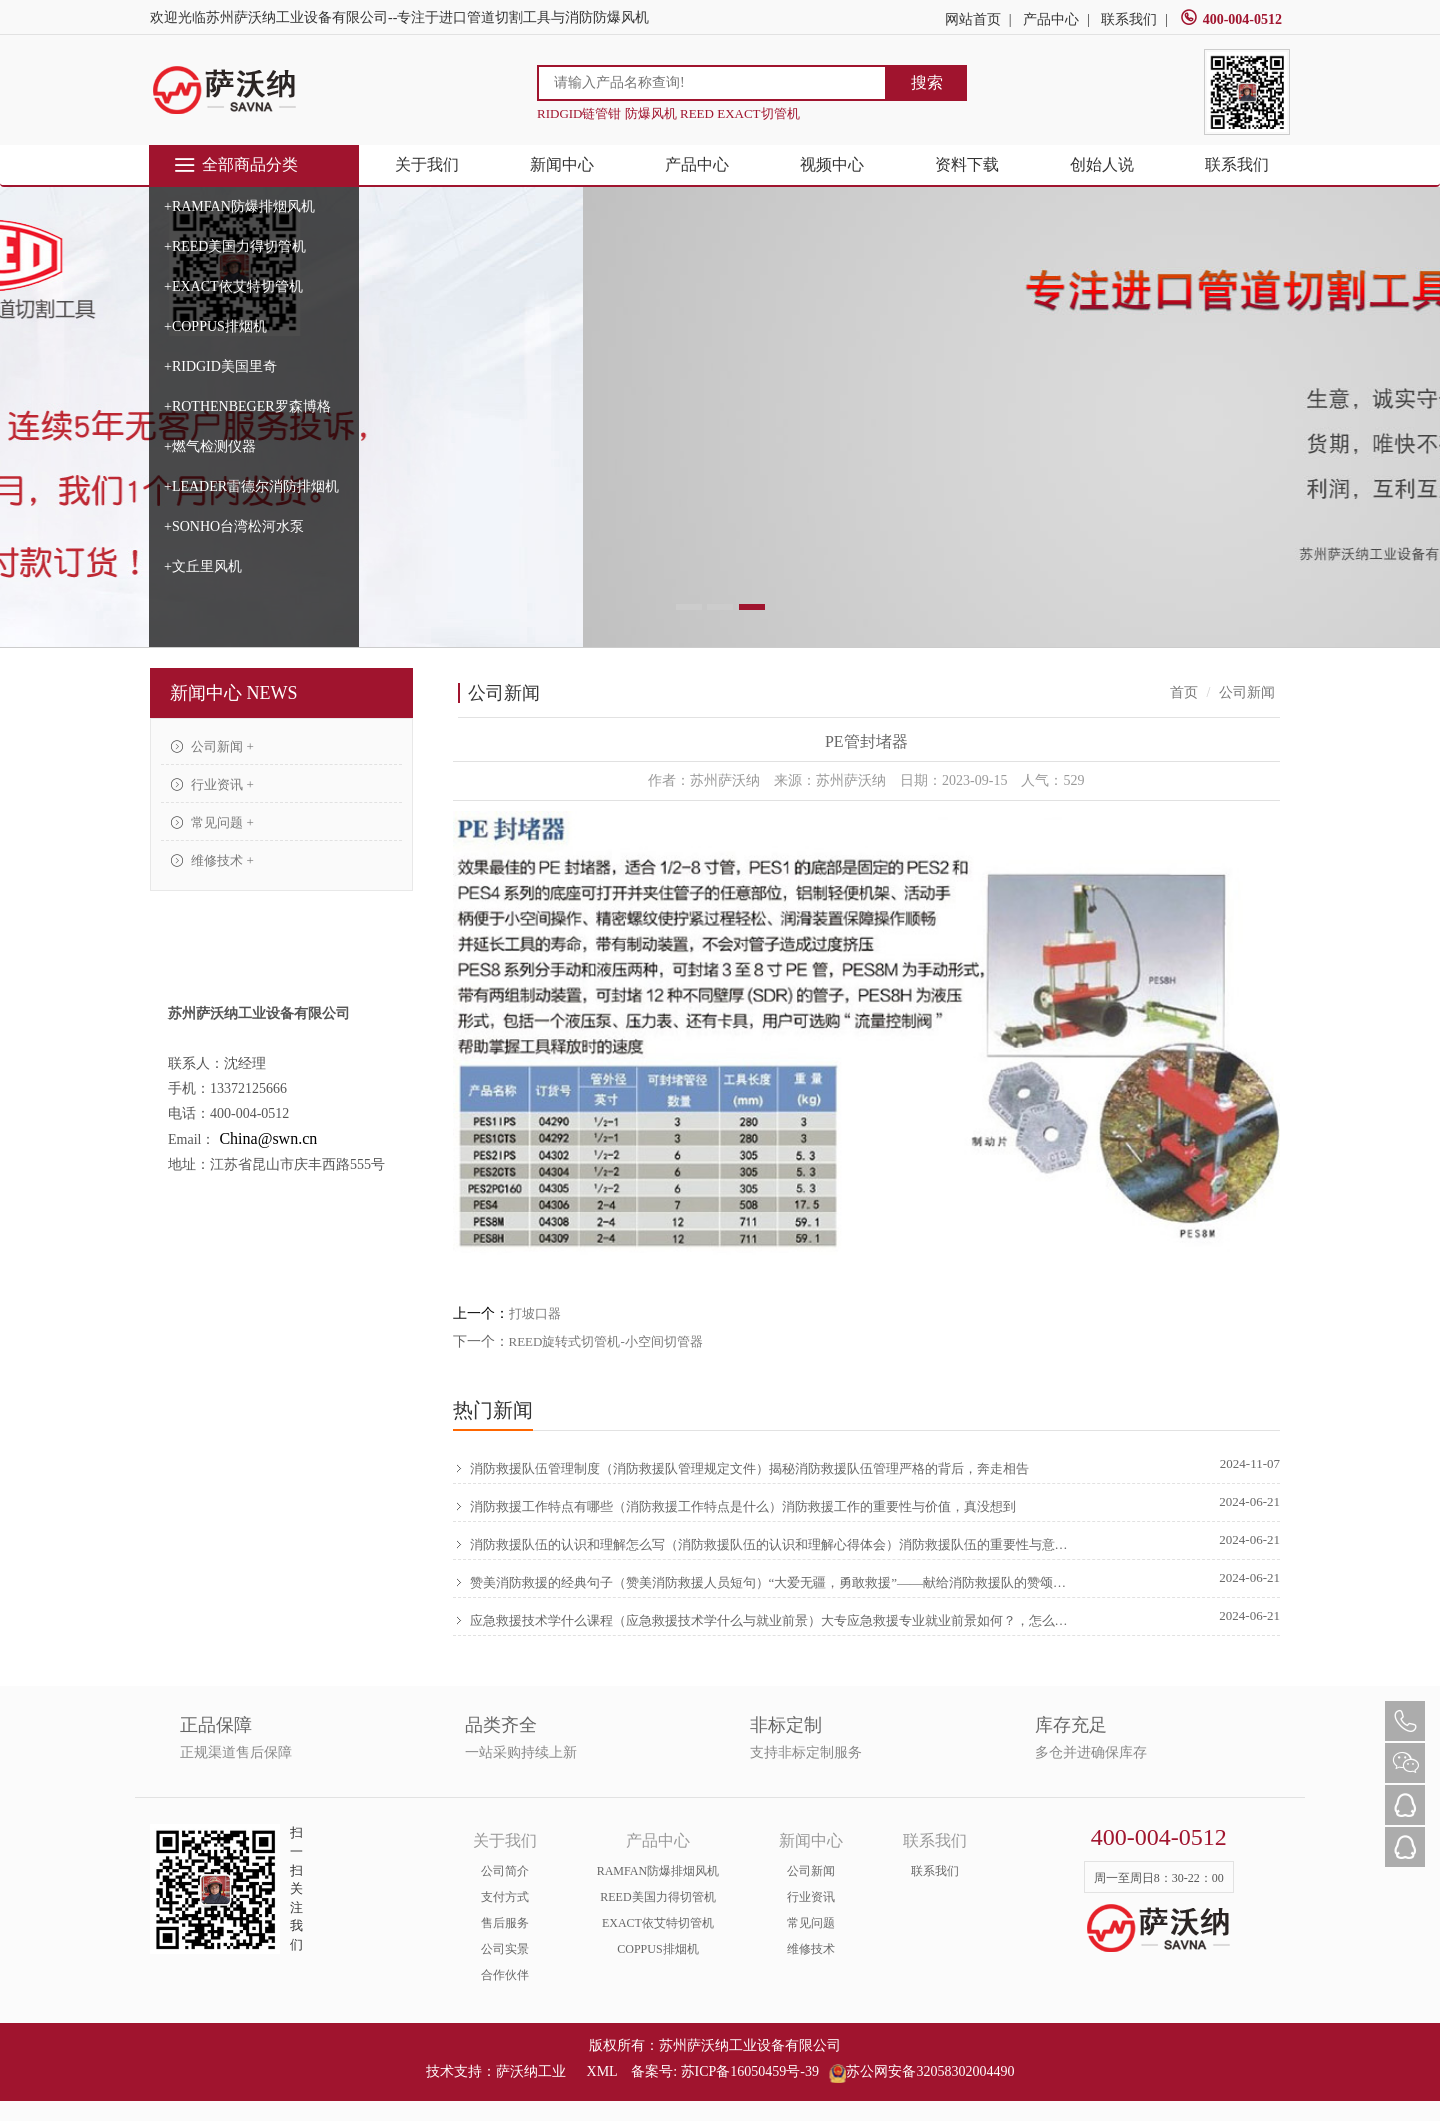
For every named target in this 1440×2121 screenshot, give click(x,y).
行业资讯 (811, 1897)
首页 (1184, 692)
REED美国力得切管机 (657, 1897)
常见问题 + (212, 822)
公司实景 (505, 1949)
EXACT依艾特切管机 (658, 1923)
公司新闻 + (212, 746)
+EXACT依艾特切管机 (233, 286)
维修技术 (811, 1949)
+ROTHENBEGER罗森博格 (247, 406)
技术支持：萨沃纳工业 (496, 2071)
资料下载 (967, 164)
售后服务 (505, 1923)
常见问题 (811, 1923)
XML (602, 2071)
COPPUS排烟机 (657, 1949)
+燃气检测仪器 (210, 446)
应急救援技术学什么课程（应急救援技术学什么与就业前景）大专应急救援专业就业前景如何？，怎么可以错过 (763, 1621)
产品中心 (1051, 19)
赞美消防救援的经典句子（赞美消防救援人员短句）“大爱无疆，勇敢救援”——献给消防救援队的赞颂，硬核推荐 (763, 1583)
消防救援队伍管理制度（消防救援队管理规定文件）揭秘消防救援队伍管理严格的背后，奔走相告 (741, 1469)
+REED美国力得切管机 (235, 246)
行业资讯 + (212, 784)
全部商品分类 (235, 165)
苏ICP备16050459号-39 (750, 2071)
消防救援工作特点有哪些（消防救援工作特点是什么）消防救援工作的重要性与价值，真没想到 (734, 1507)
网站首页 (973, 19)
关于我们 (427, 164)
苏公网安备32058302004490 (921, 2071)
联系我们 (1129, 19)
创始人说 (1102, 164)
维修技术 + (212, 860)
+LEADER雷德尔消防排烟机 (251, 486)
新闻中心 (562, 164)
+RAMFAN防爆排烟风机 (239, 206)
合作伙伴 (505, 1975)
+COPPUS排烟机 (215, 326)
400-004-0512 (1231, 19)
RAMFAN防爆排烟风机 (658, 1871)
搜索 (927, 82)
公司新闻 (811, 1871)
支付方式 (505, 1897)
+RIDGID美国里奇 (220, 366)
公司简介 (505, 1871)
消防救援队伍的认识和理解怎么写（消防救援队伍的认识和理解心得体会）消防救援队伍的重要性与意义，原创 (763, 1545)
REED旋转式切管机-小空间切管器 (606, 1341)
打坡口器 (535, 1313)
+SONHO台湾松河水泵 (234, 526)
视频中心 (832, 164)
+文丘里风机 (203, 566)
